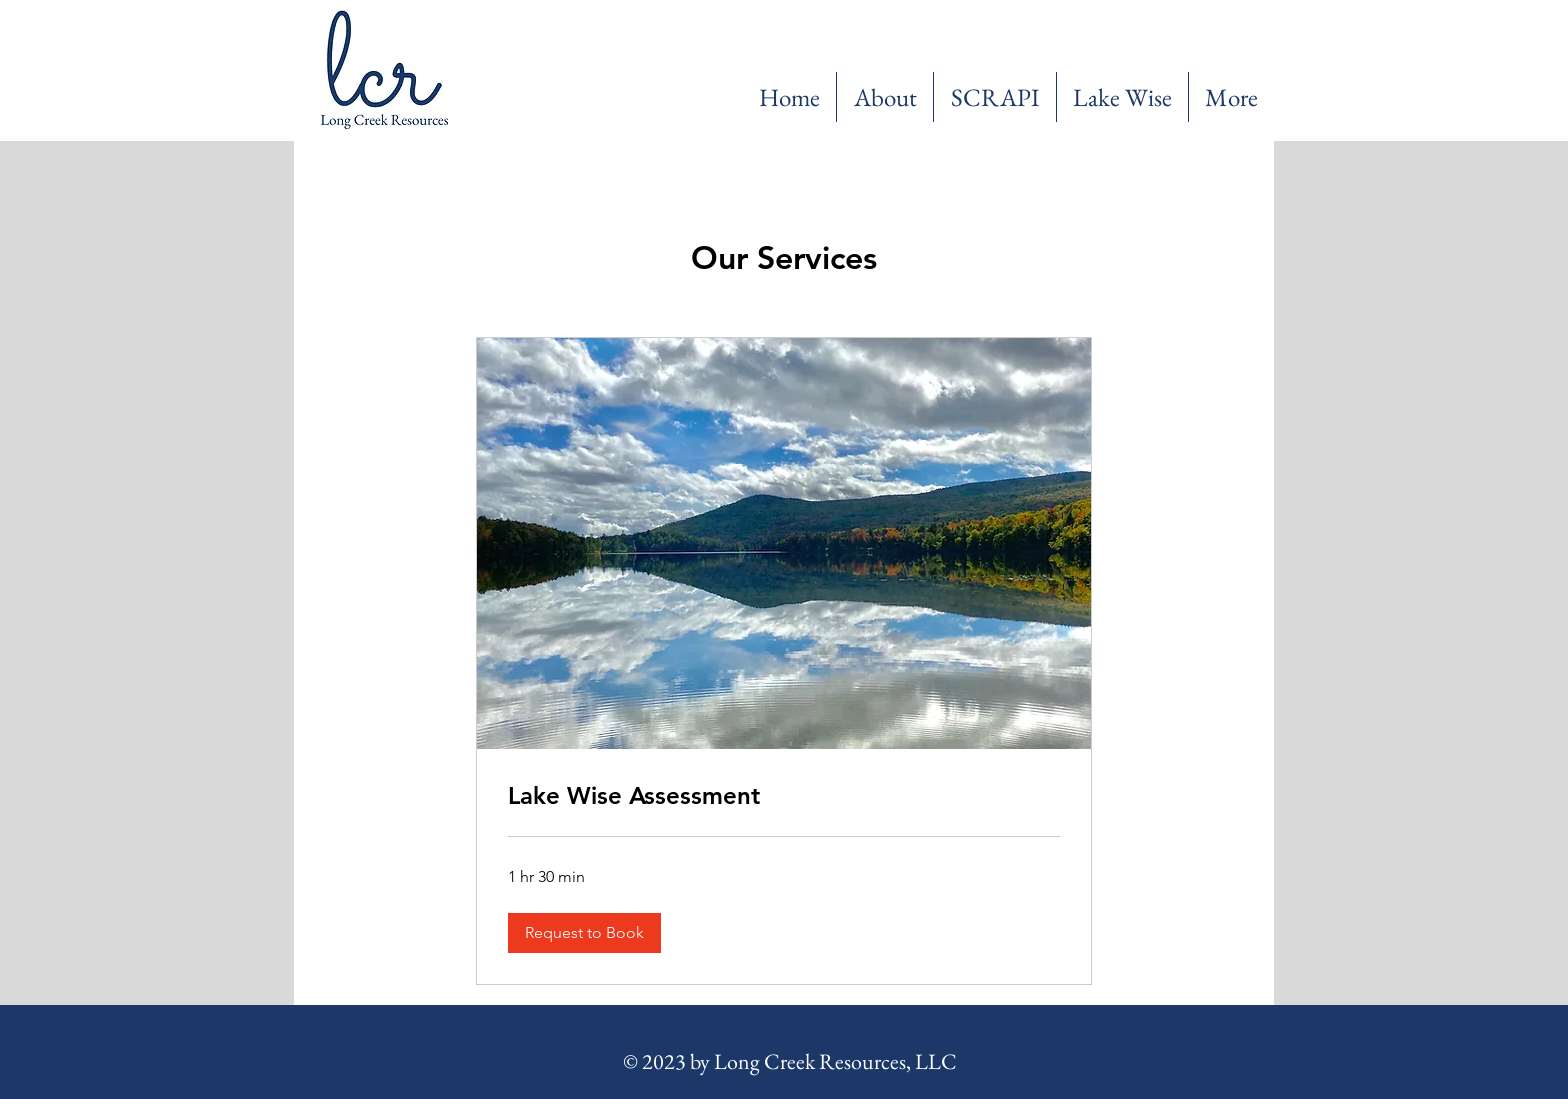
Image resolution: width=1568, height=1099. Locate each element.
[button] (584, 933)
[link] (784, 796)
